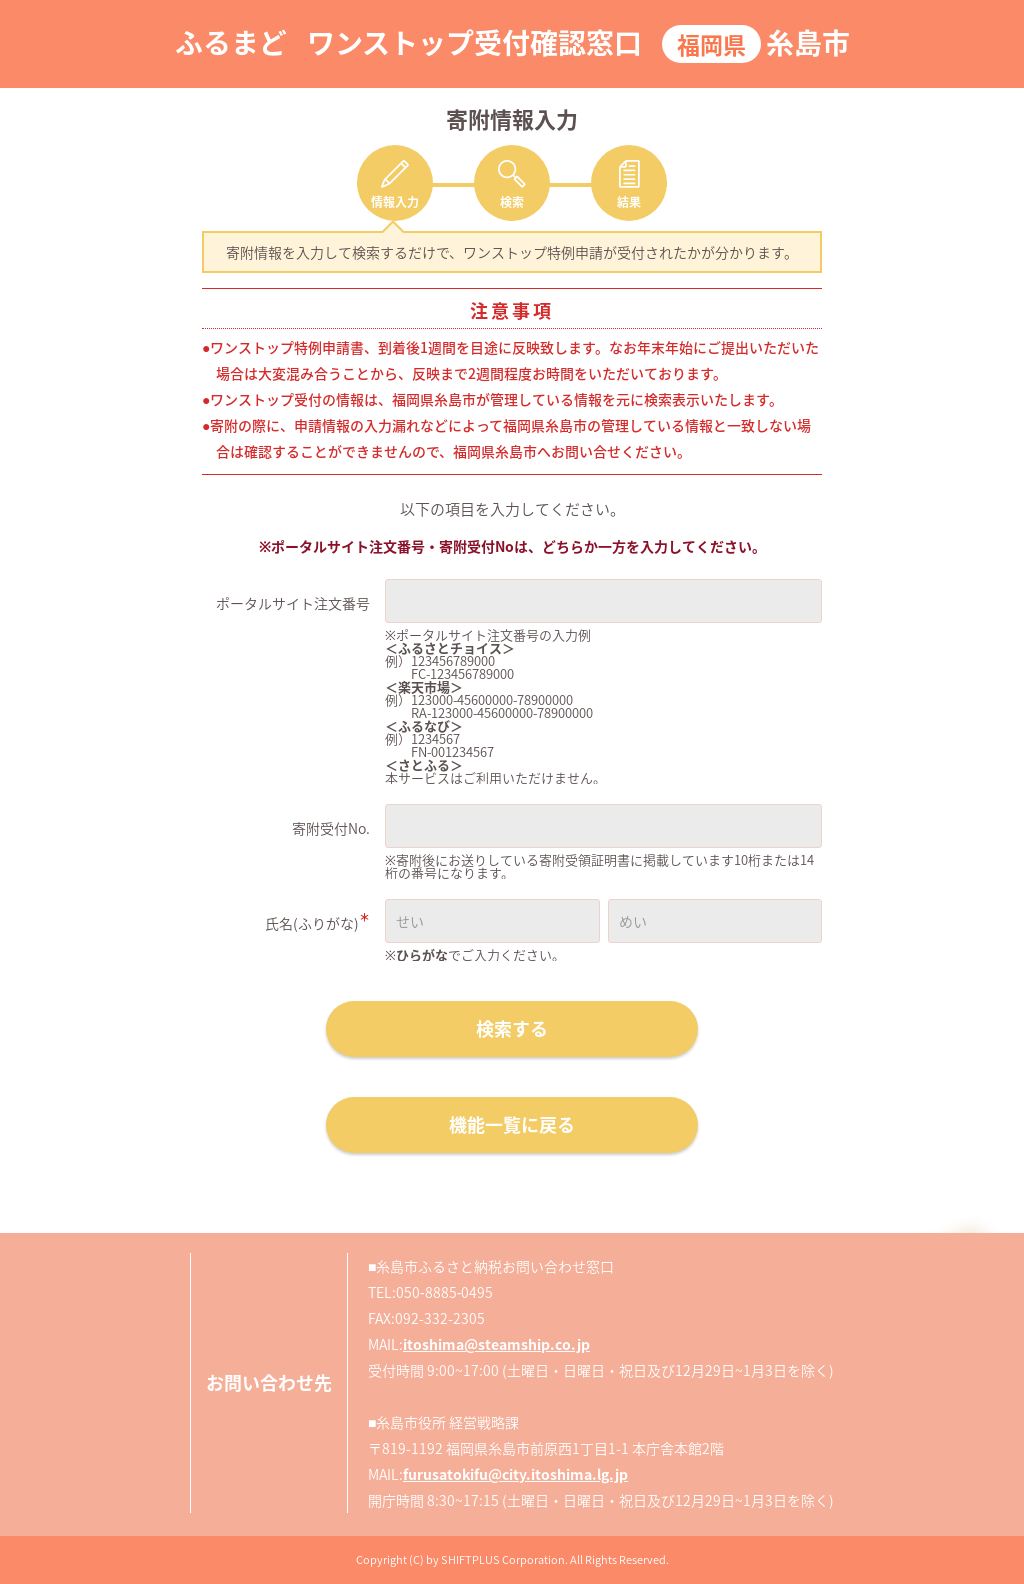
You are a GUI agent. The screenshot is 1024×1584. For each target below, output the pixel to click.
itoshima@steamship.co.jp (496, 1344)
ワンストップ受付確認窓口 (474, 42)
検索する (512, 1028)
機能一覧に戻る (512, 1124)
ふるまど (231, 42)
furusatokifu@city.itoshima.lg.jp (515, 1474)
